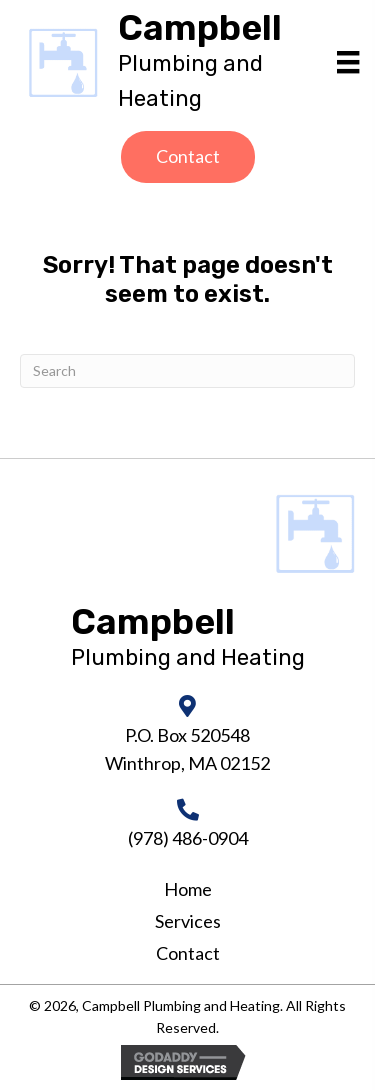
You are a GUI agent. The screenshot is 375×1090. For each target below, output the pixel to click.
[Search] (187, 371)
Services (188, 921)
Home (188, 889)
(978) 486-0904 (188, 838)
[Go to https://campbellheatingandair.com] (219, 63)
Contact (188, 953)
